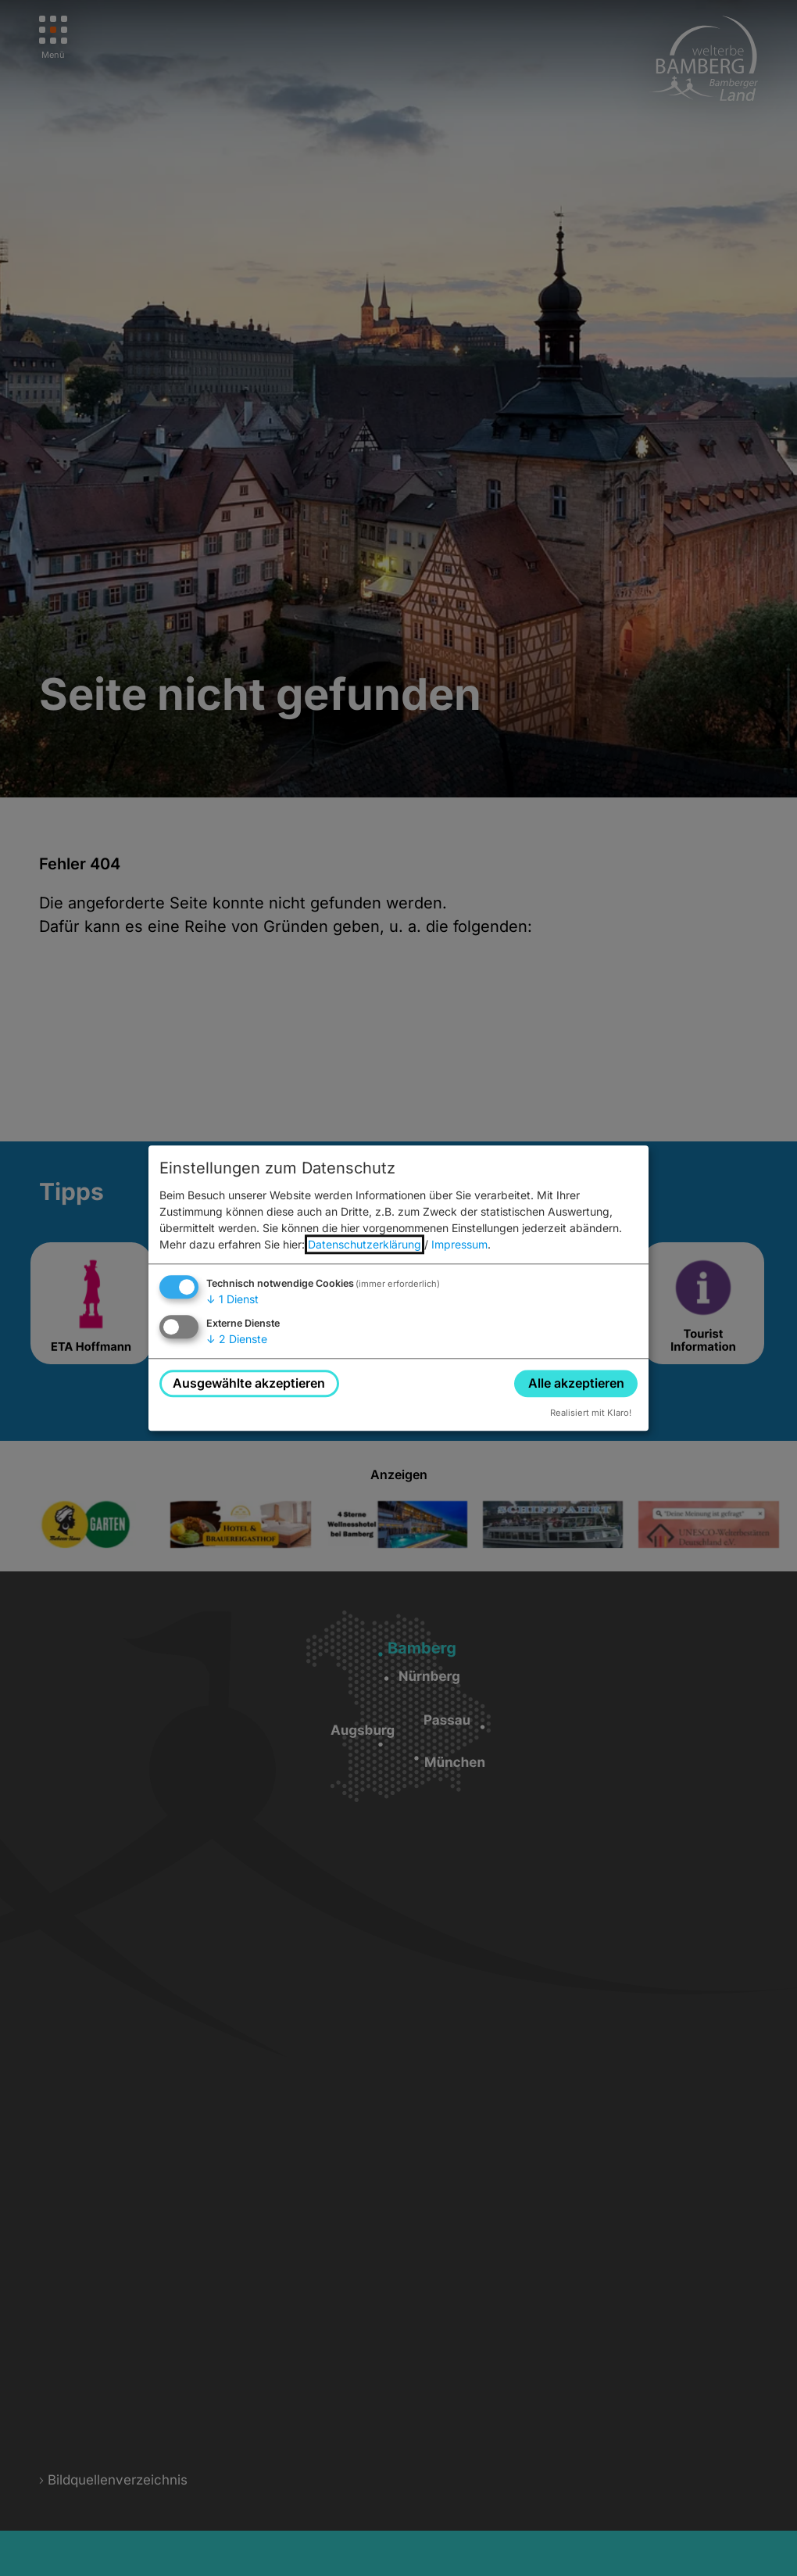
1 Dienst (232, 1299)
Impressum (459, 1245)
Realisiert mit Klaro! (590, 1412)
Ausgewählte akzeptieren (249, 1383)
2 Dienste (236, 1338)
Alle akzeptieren (576, 1383)
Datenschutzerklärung (364, 1245)
